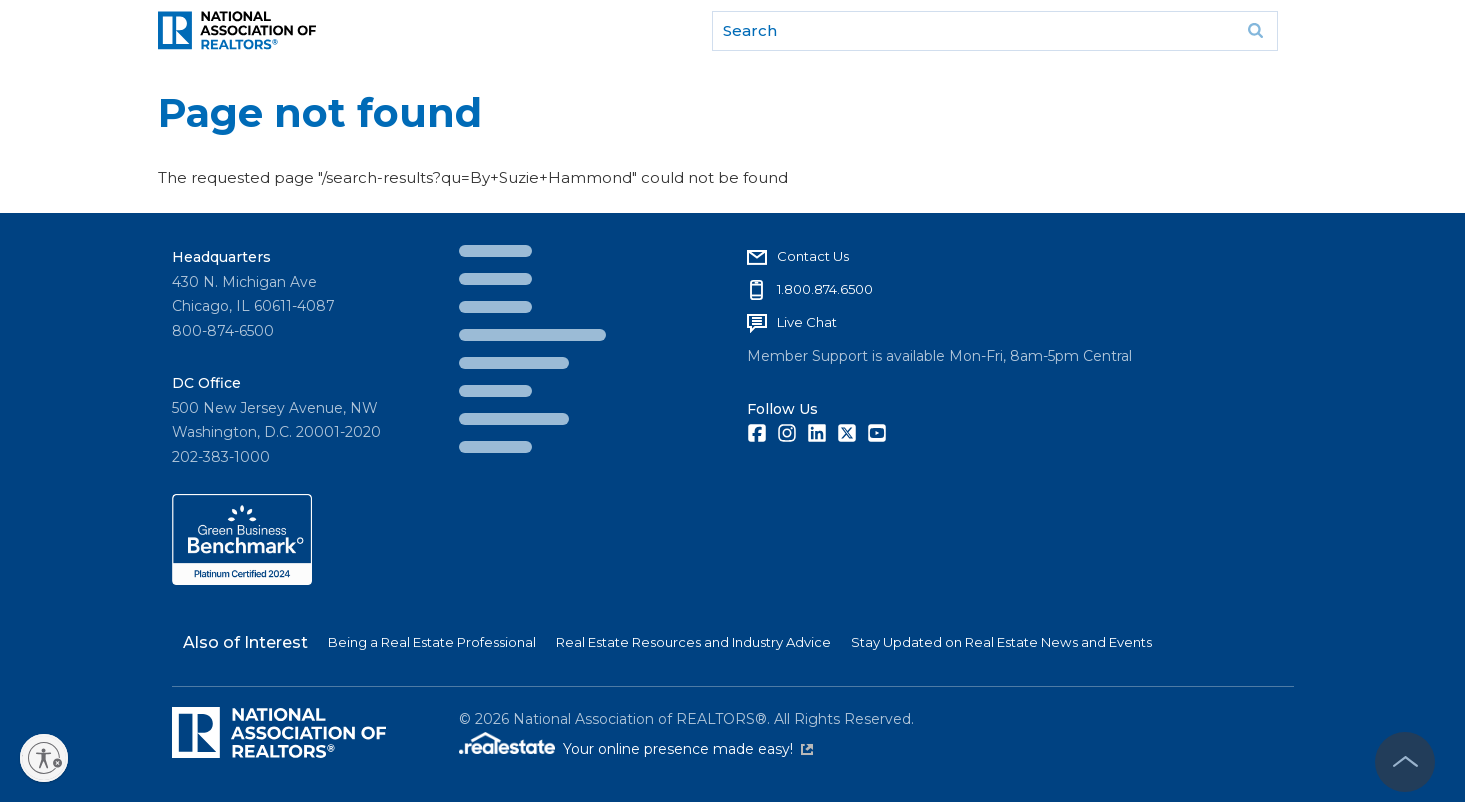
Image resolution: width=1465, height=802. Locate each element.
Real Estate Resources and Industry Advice (693, 642)
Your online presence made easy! (688, 749)
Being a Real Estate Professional (432, 642)
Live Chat (807, 322)
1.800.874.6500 (825, 289)
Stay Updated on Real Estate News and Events (1001, 642)
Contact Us (813, 256)
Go (1256, 31)
